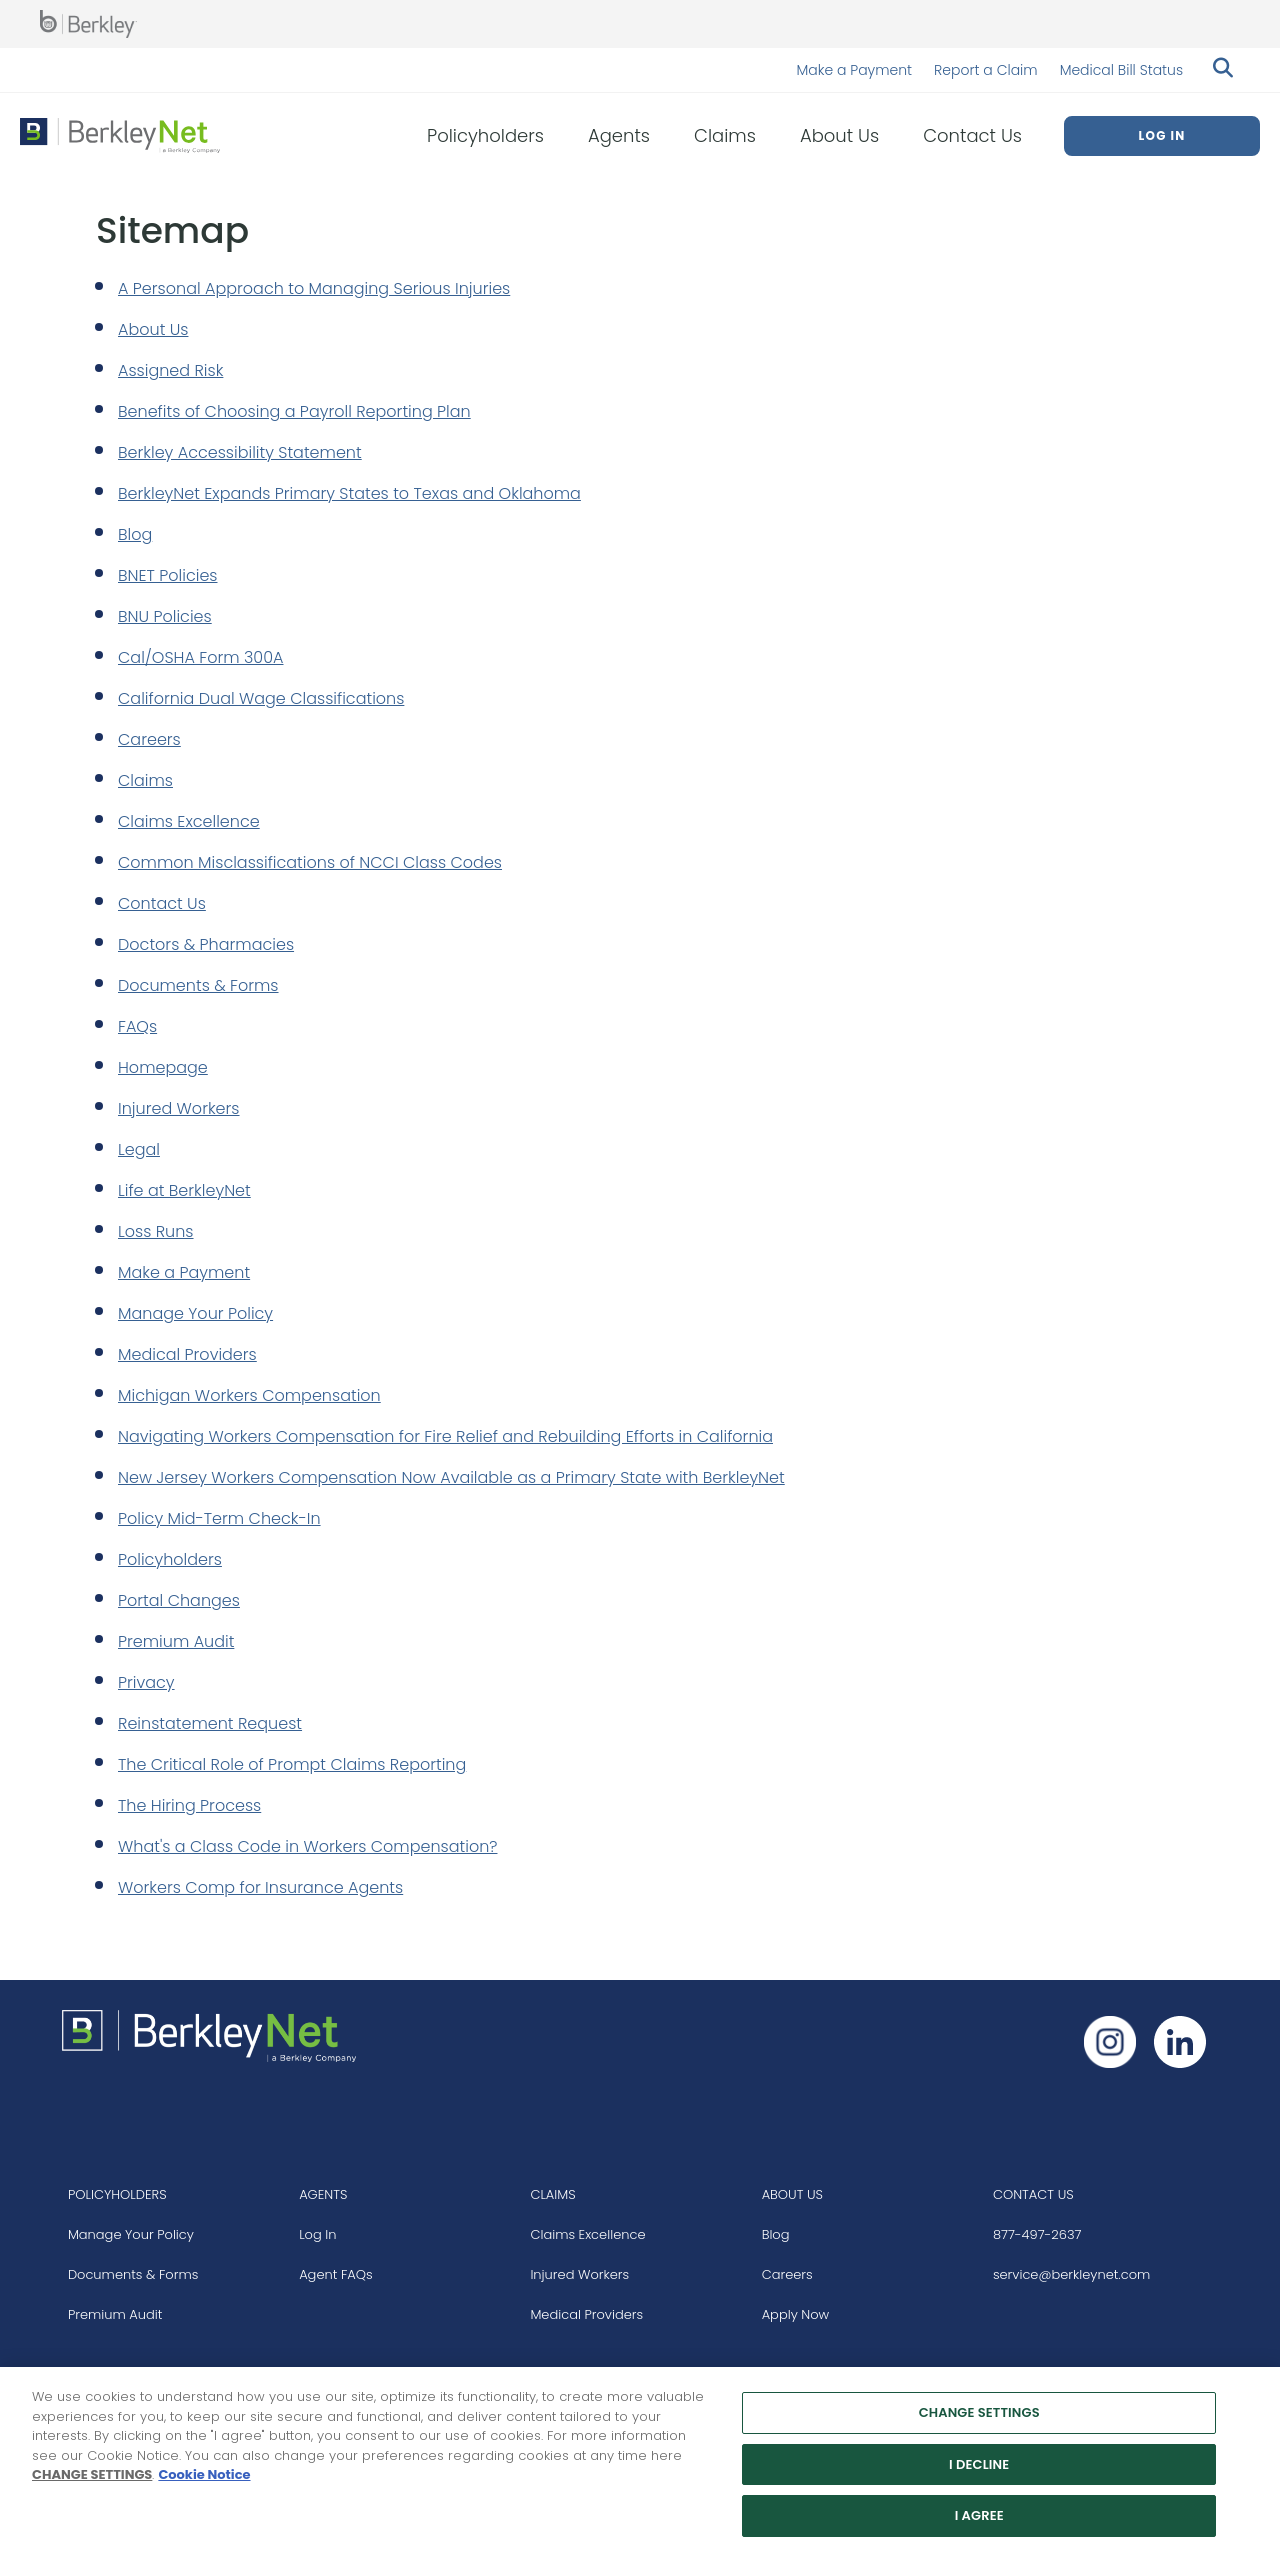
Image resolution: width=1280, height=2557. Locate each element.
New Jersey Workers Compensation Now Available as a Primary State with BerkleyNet (451, 1477)
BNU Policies (165, 616)
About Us (153, 329)
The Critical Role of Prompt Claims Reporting (292, 1764)
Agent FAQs (336, 2274)
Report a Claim (986, 70)
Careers (149, 739)
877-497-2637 (1037, 2234)
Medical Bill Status (1121, 70)
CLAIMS (552, 2194)
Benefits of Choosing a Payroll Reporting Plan (294, 411)
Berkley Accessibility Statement (240, 452)
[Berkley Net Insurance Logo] (120, 135)
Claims (145, 780)
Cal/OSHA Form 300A (201, 657)
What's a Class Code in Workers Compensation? (307, 1846)
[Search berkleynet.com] (1220, 70)
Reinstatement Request (210, 1723)
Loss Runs (156, 1231)
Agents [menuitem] (619, 135)
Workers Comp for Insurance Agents (260, 1887)
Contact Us (162, 903)
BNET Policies (168, 575)
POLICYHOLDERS (117, 2194)
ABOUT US (792, 2194)
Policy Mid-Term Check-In (219, 1518)
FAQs (137, 1026)
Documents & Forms (198, 985)
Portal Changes (179, 1600)
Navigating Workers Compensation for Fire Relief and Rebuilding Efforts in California (445, 1436)
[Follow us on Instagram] (1110, 2042)
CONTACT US (1033, 2194)
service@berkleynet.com (1071, 2274)
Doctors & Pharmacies (206, 944)
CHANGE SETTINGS (92, 2481)
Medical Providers (187, 1354)
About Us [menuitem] (839, 135)
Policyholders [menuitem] (485, 135)
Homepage (163, 1067)
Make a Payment (854, 70)
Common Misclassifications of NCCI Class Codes (310, 862)
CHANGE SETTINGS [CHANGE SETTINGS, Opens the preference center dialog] (979, 2419)
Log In (317, 2234)
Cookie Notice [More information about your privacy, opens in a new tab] (204, 2481)
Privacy (146, 1682)
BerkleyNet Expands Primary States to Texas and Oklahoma (349, 493)
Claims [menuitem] (725, 135)
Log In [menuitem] (1161, 135)
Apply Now (796, 2314)
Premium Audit (176, 1641)
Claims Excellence (189, 821)
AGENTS (323, 2194)
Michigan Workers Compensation (249, 1395)
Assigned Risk (170, 370)
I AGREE (979, 2523)
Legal (139, 1149)
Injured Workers (179, 1108)
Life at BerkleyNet (184, 1190)
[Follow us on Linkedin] (1180, 2042)
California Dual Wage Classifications (261, 698)
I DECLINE (979, 2471)
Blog (135, 534)
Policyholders (170, 1559)
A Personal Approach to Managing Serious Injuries (314, 288)
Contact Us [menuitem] (972, 135)
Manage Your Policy (195, 1313)
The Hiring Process (189, 1805)
